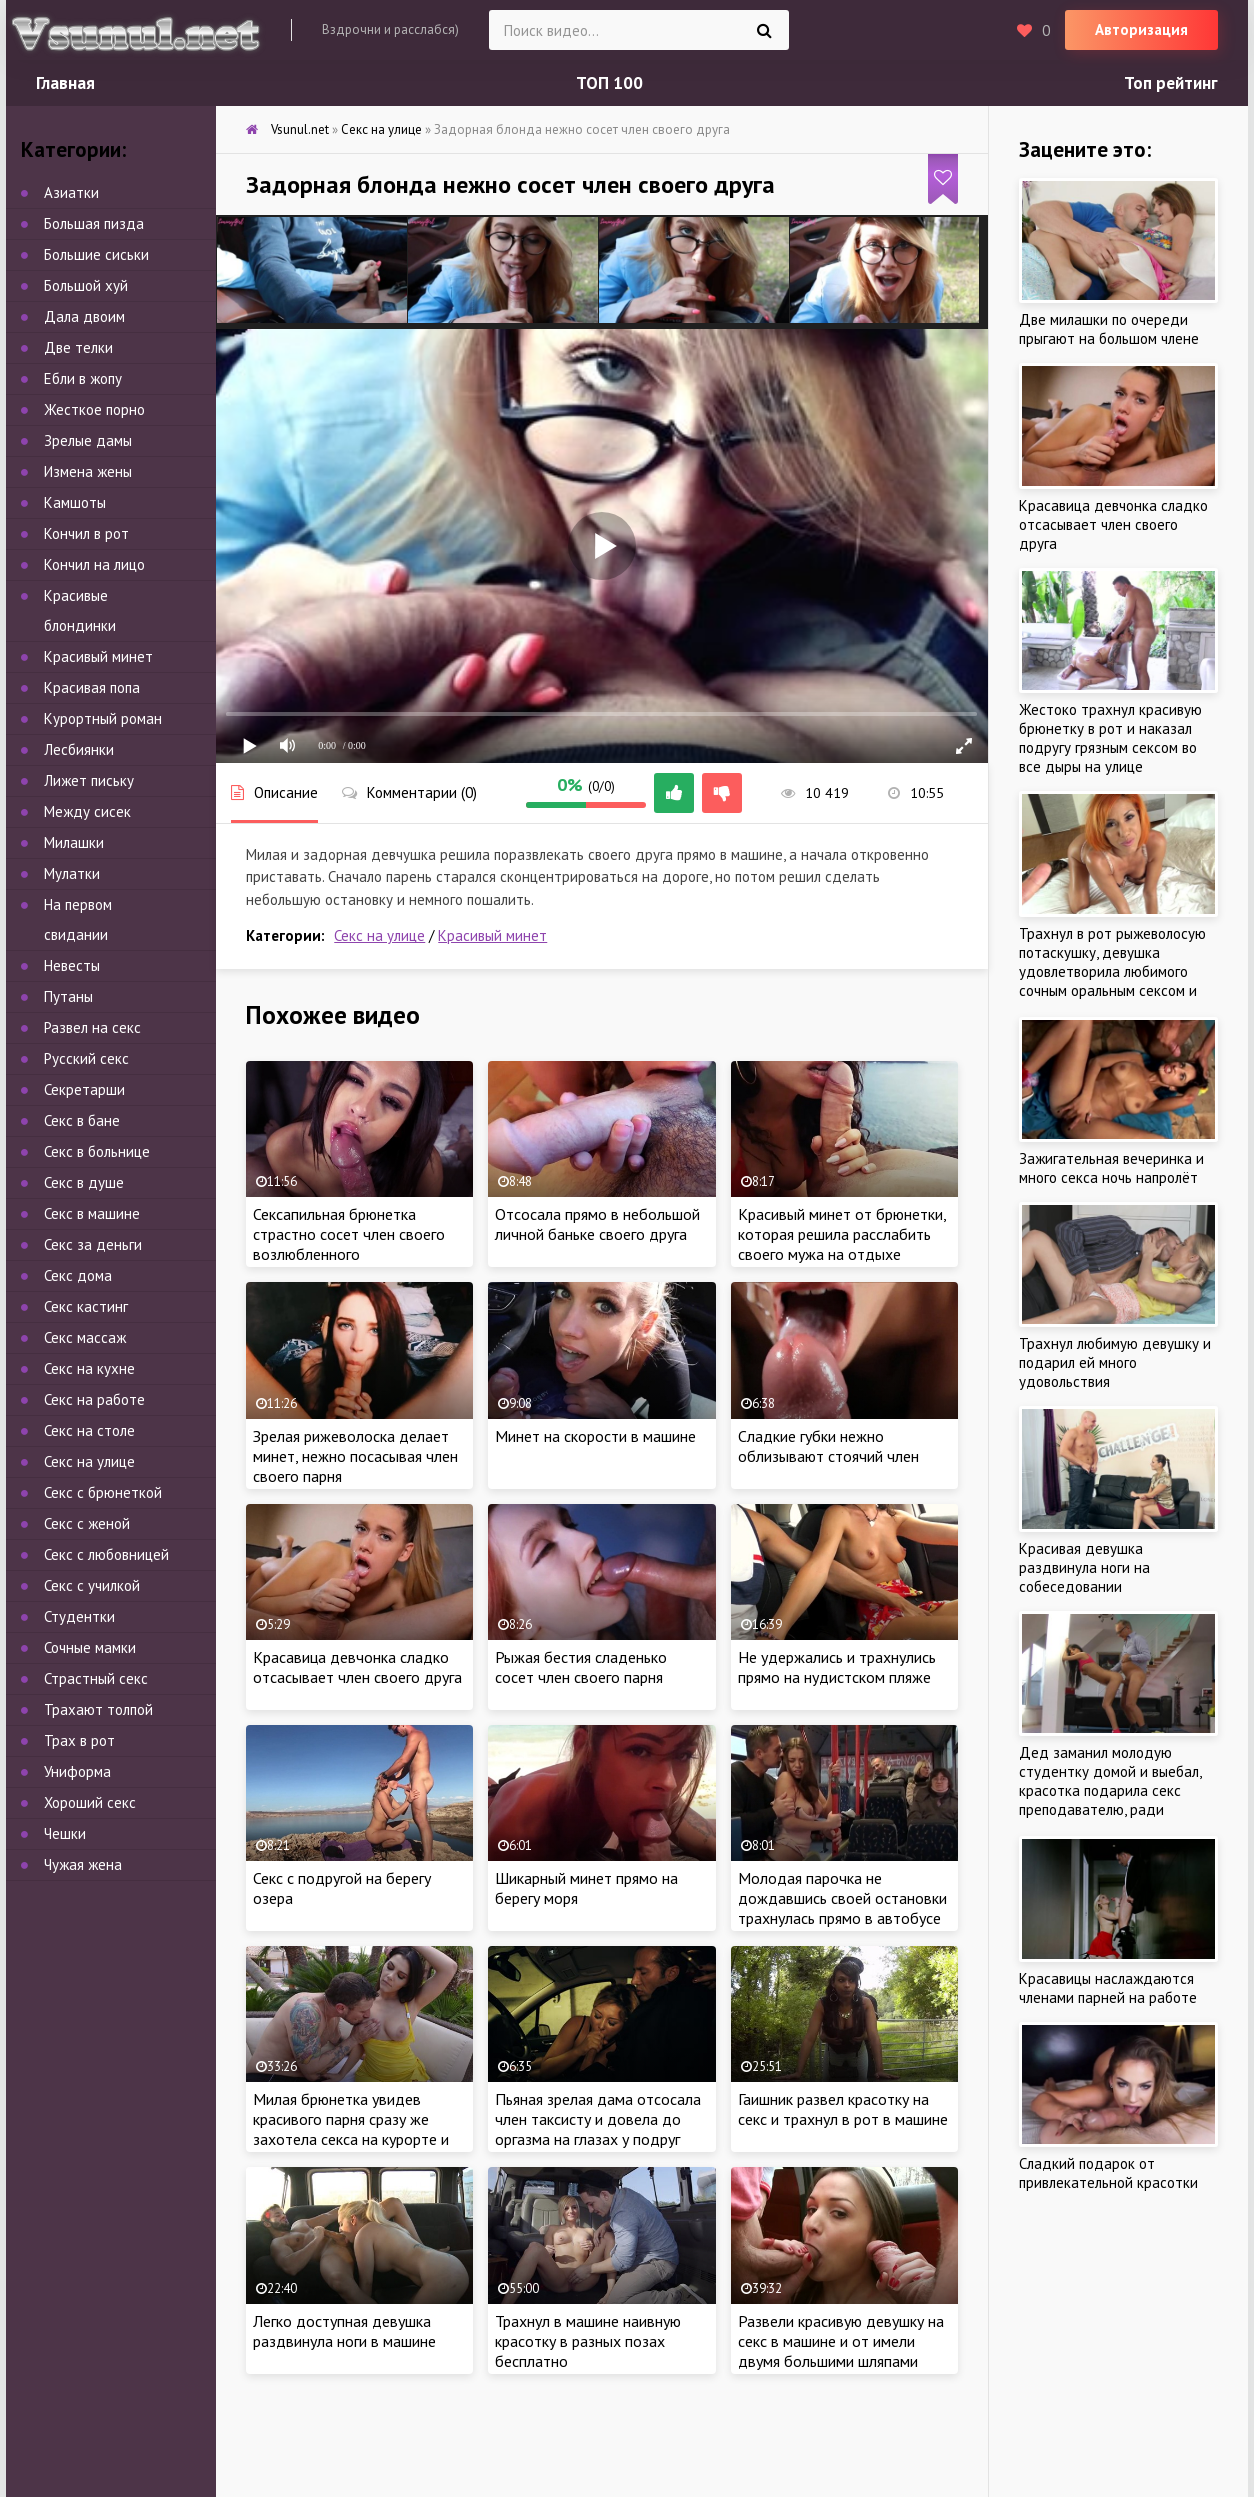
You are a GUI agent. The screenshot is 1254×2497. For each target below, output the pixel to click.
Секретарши (84, 1089)
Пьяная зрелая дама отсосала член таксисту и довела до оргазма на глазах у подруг (598, 2119)
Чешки (65, 1833)
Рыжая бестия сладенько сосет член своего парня (581, 1667)
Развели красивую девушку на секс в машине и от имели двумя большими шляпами (841, 2341)
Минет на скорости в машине (595, 1436)
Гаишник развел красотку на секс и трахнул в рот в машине (843, 2109)
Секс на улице (379, 935)
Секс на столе (89, 1430)
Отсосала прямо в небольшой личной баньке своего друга (597, 1224)
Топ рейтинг (1171, 83)
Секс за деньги (93, 1244)
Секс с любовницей (106, 1554)
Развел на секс (92, 1027)
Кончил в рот (86, 533)
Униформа (77, 1771)
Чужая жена (83, 1864)
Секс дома (78, 1275)
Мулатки (72, 873)
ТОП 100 (609, 83)
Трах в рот (79, 1740)
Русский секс (86, 1058)
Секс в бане (82, 1120)
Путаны (68, 996)
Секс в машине (92, 1213)
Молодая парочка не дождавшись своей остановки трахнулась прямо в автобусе (842, 1898)
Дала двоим (84, 316)
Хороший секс (90, 1802)
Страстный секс (96, 1678)
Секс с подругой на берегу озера (342, 1888)
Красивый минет (492, 935)
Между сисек (87, 811)
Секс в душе (84, 1182)
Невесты (72, 965)
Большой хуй (86, 285)
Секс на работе (94, 1399)
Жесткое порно (94, 409)
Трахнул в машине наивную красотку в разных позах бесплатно (588, 2341)
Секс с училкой (92, 1585)
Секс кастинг (86, 1306)
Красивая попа (92, 687)
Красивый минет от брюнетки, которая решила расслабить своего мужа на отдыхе (842, 1234)
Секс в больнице (97, 1151)
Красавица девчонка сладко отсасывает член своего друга (357, 1667)
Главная (65, 83)
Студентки (79, 1616)
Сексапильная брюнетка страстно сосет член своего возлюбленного (349, 1234)
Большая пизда (94, 223)
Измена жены (88, 471)
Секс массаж (85, 1337)
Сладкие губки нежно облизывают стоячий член (828, 1446)
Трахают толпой (98, 1709)
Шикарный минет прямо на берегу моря (586, 1888)
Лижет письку (89, 780)
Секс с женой (87, 1523)
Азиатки (71, 192)
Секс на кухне (89, 1368)
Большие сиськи (96, 254)
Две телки (78, 347)
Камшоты (75, 502)
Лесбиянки (79, 749)
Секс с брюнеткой (103, 1492)
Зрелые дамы (88, 440)
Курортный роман (103, 718)
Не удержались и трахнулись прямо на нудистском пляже (837, 1667)
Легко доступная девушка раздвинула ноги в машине (344, 2331)
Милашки (74, 842)
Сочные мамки (90, 1647)
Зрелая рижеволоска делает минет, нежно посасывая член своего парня (355, 1456)
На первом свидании (78, 919)
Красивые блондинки (80, 610)
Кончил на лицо (94, 564)
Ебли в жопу (83, 378)
